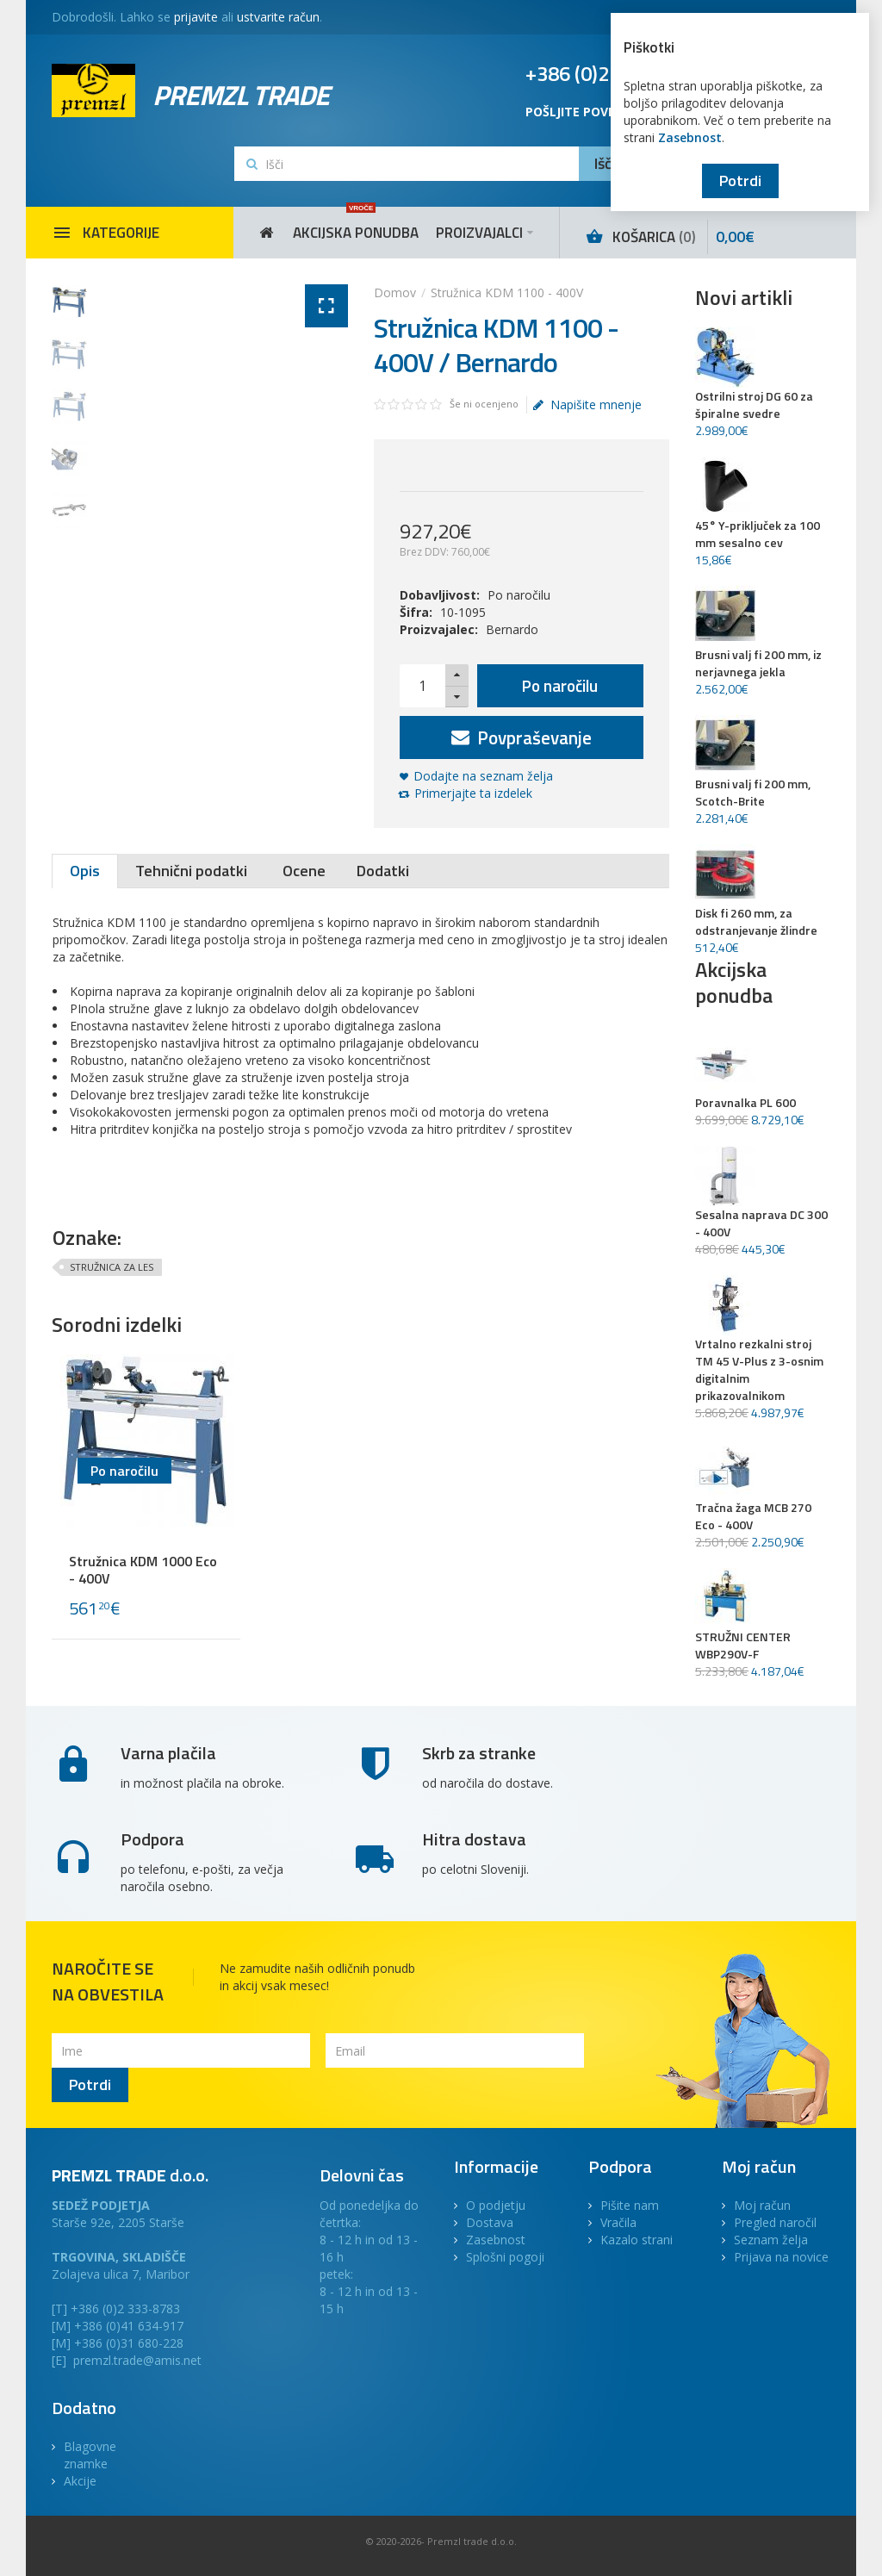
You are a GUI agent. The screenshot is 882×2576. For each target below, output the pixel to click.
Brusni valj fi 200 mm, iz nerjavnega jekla (758, 663)
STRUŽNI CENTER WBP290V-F (743, 1645)
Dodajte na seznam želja (483, 776)
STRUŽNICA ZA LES (111, 1266)
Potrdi (740, 180)
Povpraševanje (521, 737)
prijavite (196, 17)
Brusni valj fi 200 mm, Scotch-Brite (753, 792)
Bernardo (512, 629)
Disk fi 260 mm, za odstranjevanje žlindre (756, 922)
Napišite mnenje (587, 405)
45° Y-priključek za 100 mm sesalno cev (757, 534)
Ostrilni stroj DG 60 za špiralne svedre (754, 405)
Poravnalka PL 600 (745, 1102)
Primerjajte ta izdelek (473, 793)
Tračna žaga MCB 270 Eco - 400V (753, 1516)
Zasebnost (690, 137)
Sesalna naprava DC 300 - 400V (761, 1223)
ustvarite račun (278, 17)
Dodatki (383, 870)
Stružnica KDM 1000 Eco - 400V (143, 1569)
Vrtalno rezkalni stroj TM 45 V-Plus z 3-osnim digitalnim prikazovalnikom (759, 1369)
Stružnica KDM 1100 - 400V (507, 292)
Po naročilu (560, 685)
